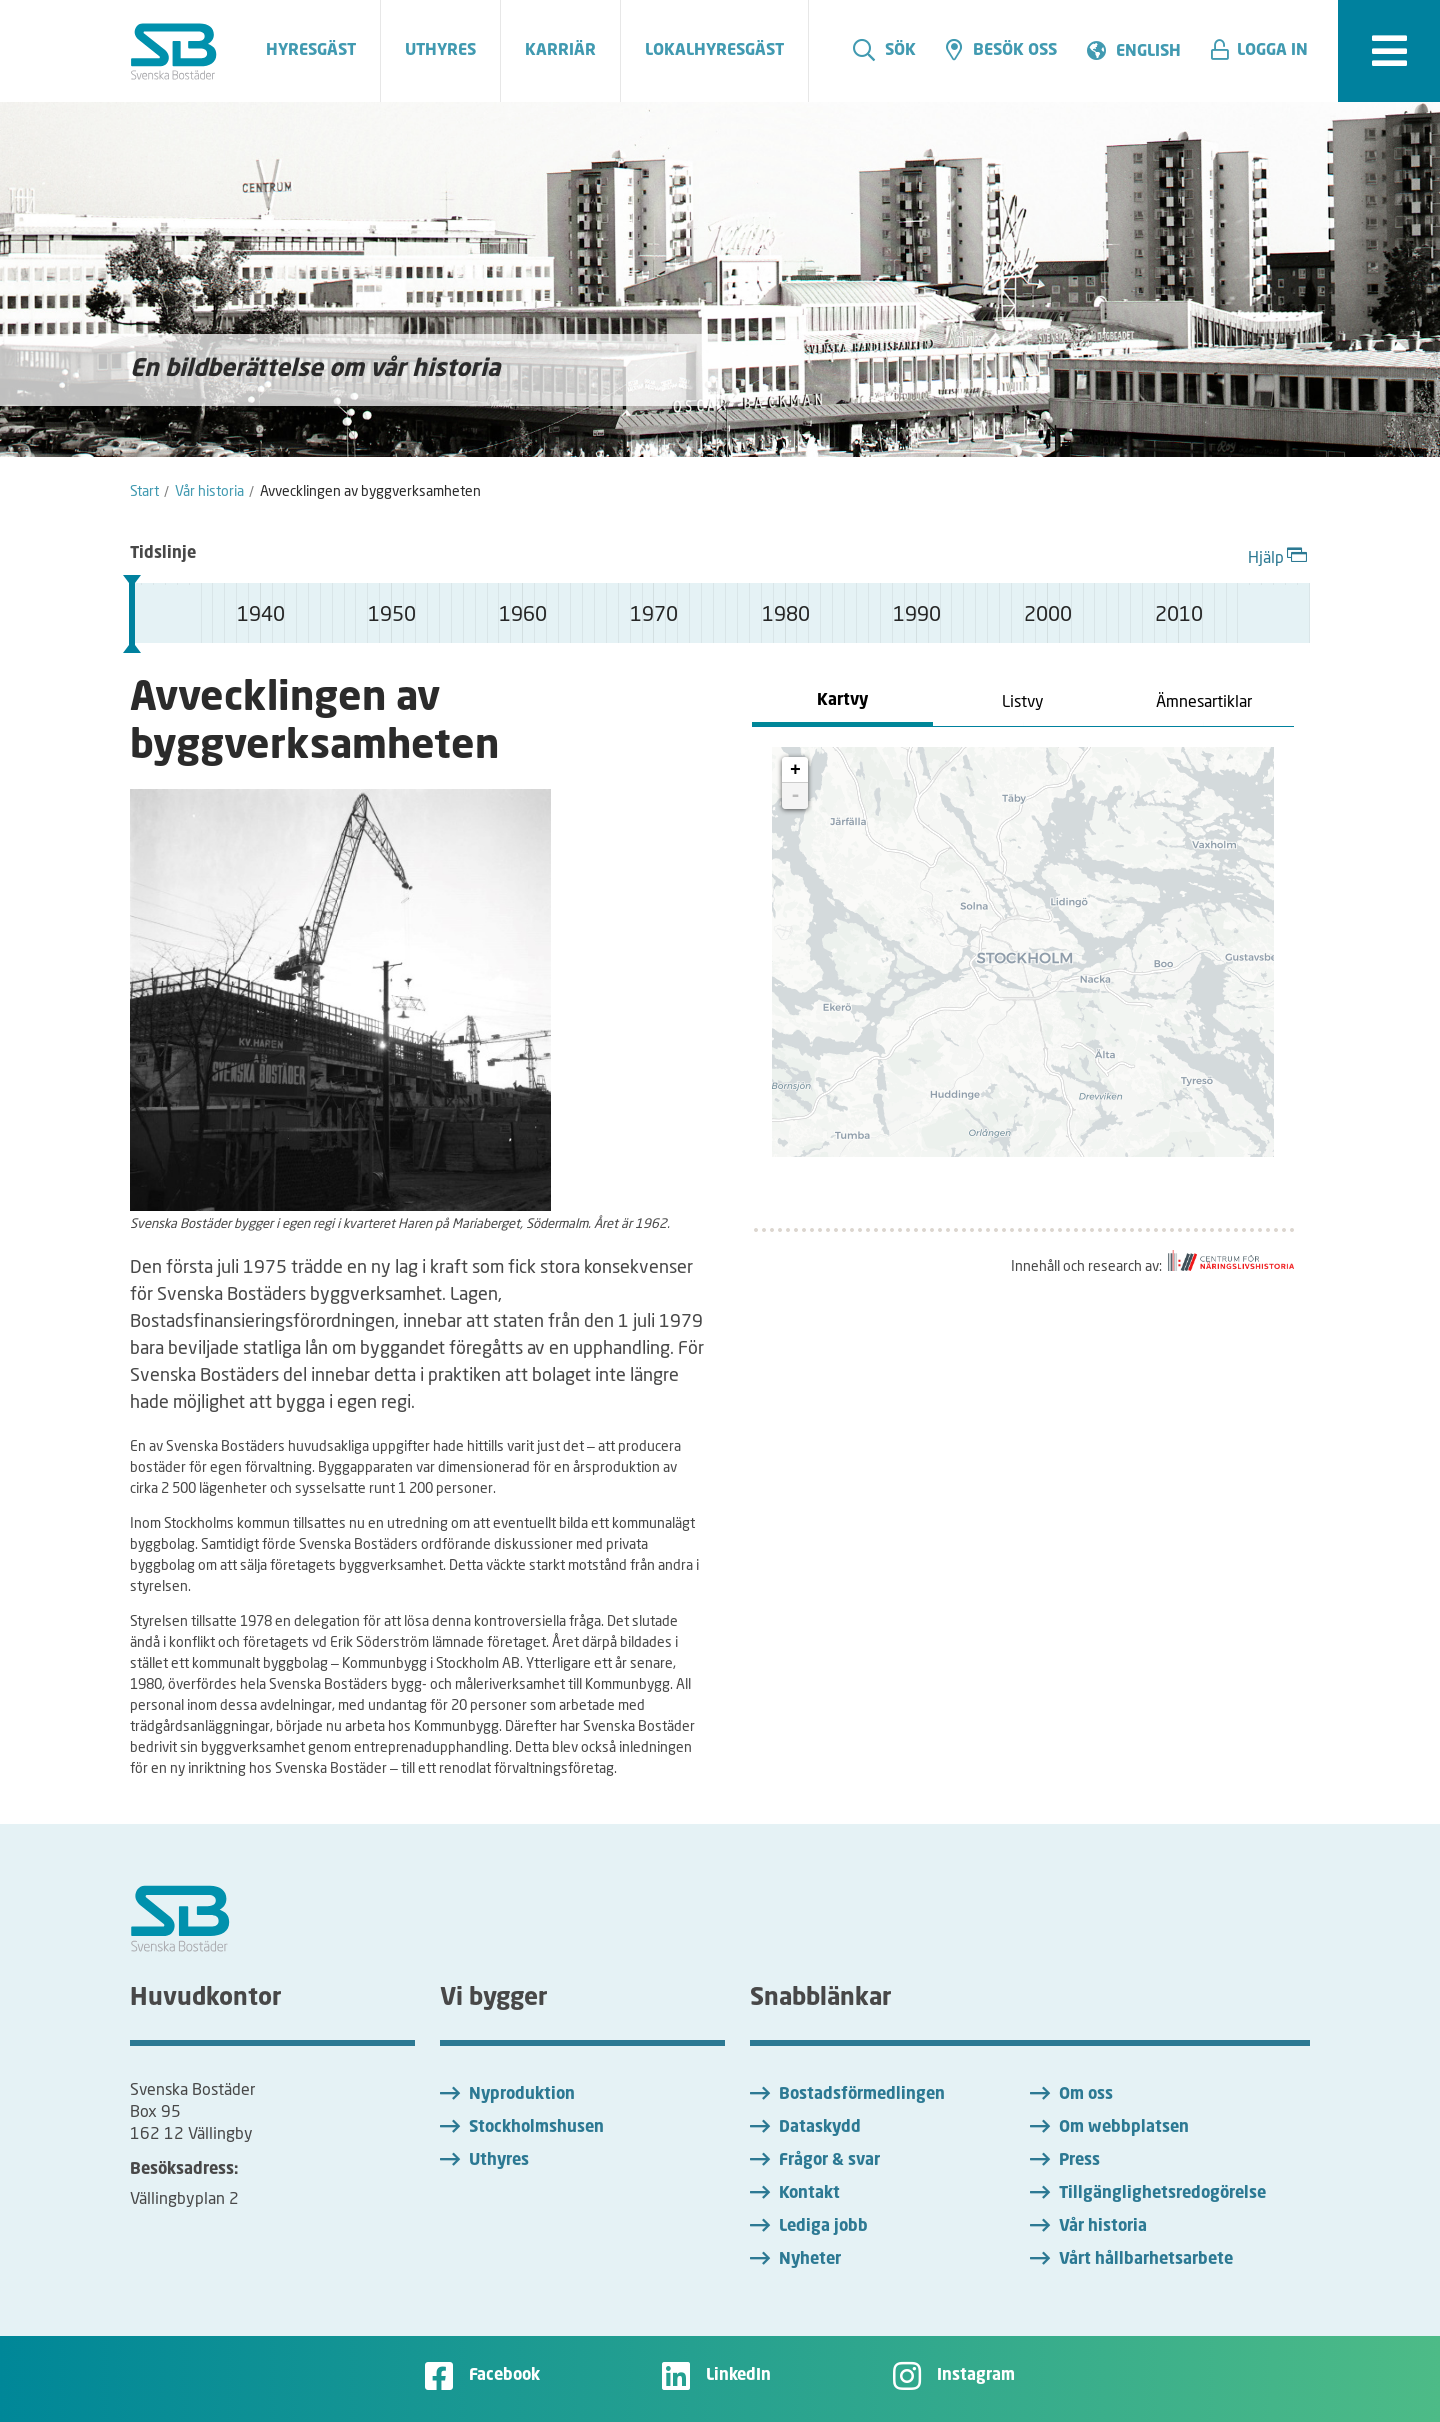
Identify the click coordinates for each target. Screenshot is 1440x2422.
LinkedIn (738, 2376)
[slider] (132, 614)
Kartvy (842, 701)
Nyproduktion (522, 2095)
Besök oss (1001, 50)
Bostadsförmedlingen (862, 2095)
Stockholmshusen (536, 2128)
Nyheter (810, 2260)
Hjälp (1279, 554)
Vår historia (1103, 2227)
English (1148, 52)
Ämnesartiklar (1204, 700)
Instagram (976, 2376)
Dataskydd (820, 2128)
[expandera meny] (1389, 51)
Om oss (1086, 2095)
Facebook (504, 2376)
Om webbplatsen (1124, 2128)
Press (1079, 2161)
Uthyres (499, 2161)
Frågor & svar (829, 2161)
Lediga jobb (823, 2227)
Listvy (1023, 700)
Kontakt (809, 2194)
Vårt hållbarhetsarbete (1146, 2260)
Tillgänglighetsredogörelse (1162, 2194)
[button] (1267, 51)
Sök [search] (884, 50)
